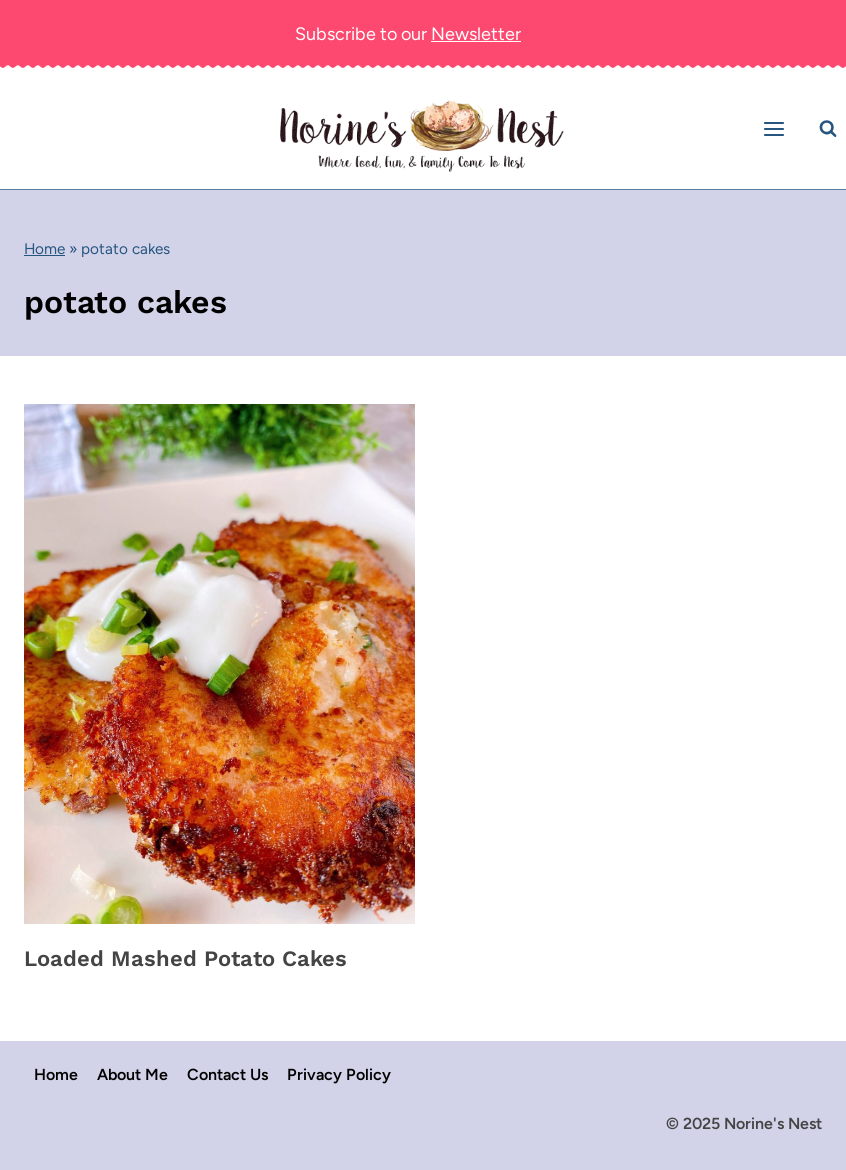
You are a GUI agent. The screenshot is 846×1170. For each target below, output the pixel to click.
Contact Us (227, 1074)
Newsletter (476, 34)
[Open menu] (777, 128)
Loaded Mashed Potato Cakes (185, 958)
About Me (132, 1074)
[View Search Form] (828, 129)
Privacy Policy (339, 1074)
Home (44, 248)
